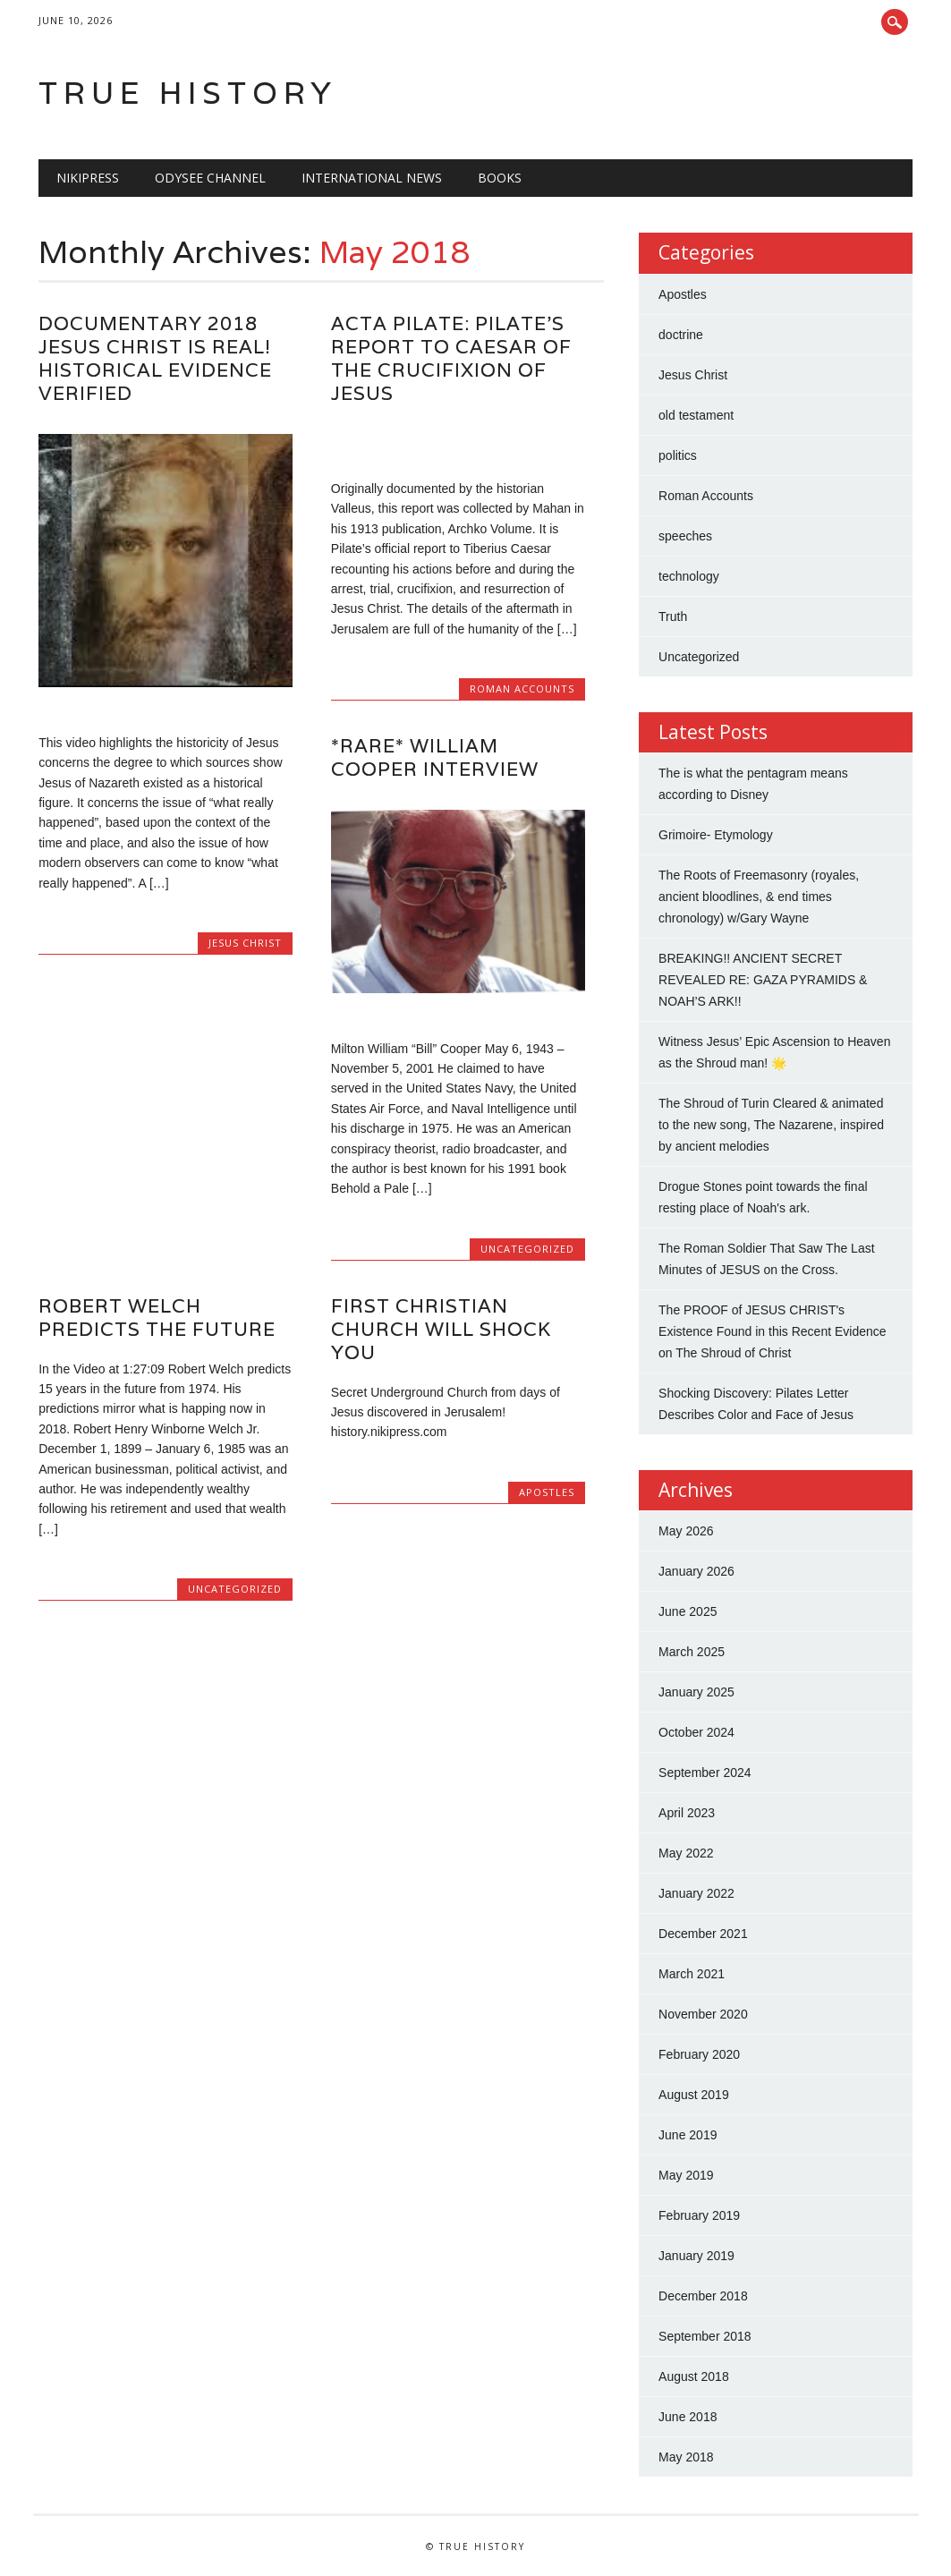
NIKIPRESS (87, 177)
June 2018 (687, 2417)
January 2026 (696, 1571)
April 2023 (686, 1813)
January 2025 (696, 1692)
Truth (672, 616)
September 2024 (704, 1772)
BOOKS (500, 177)
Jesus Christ (245, 942)
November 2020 (703, 2014)
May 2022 (685, 1853)
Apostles (546, 1492)
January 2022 (696, 1893)
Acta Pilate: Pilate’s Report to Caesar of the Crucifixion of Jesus (451, 358)
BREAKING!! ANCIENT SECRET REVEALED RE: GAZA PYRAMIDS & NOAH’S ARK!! (762, 979)
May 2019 (685, 2175)
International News (371, 177)
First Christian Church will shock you (441, 1329)
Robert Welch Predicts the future (157, 1317)
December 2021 (703, 1933)
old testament (696, 415)
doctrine (680, 334)
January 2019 (696, 2256)
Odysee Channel (210, 177)
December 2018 (703, 2296)
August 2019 (693, 2094)
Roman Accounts (522, 688)
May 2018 (685, 2457)
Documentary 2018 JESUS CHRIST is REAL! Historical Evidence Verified (155, 358)
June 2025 (687, 1611)
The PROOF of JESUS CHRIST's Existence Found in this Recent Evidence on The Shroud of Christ (772, 1331)
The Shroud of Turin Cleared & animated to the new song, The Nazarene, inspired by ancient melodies (771, 1124)
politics (677, 455)
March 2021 (691, 1974)
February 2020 (699, 2054)
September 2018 (704, 2336)
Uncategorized (527, 1248)
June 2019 (687, 2135)
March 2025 (691, 1652)
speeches (685, 536)
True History (187, 92)
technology (688, 576)
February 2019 (699, 2215)
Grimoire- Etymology (715, 835)
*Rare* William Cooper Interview (435, 757)
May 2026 (685, 1531)
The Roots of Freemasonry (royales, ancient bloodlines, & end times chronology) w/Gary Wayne (758, 896)
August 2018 (693, 2376)
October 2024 (696, 1732)
